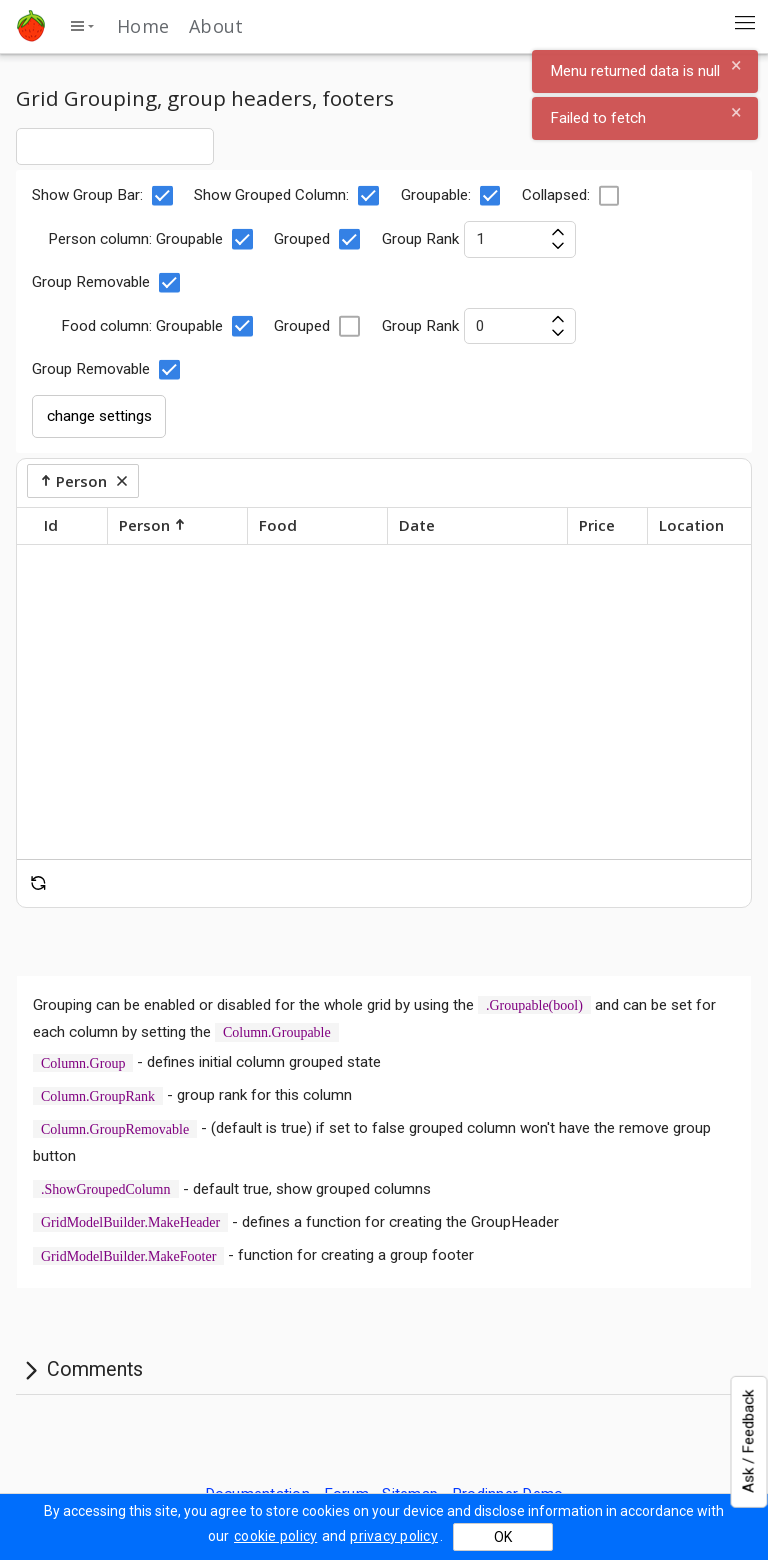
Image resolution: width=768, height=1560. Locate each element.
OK (503, 1537)
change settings (99, 416)
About (216, 26)
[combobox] (115, 146)
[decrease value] (557, 247)
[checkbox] (162, 196)
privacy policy (394, 1536)
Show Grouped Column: (287, 196)
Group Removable (106, 283)
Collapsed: (571, 196)
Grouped (317, 239)
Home (143, 26)
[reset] (38, 883)
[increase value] (557, 230)
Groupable (205, 239)
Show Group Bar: (103, 196)
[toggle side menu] (81, 26)
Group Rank (479, 239)
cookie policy (275, 1536)
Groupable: (451, 196)
